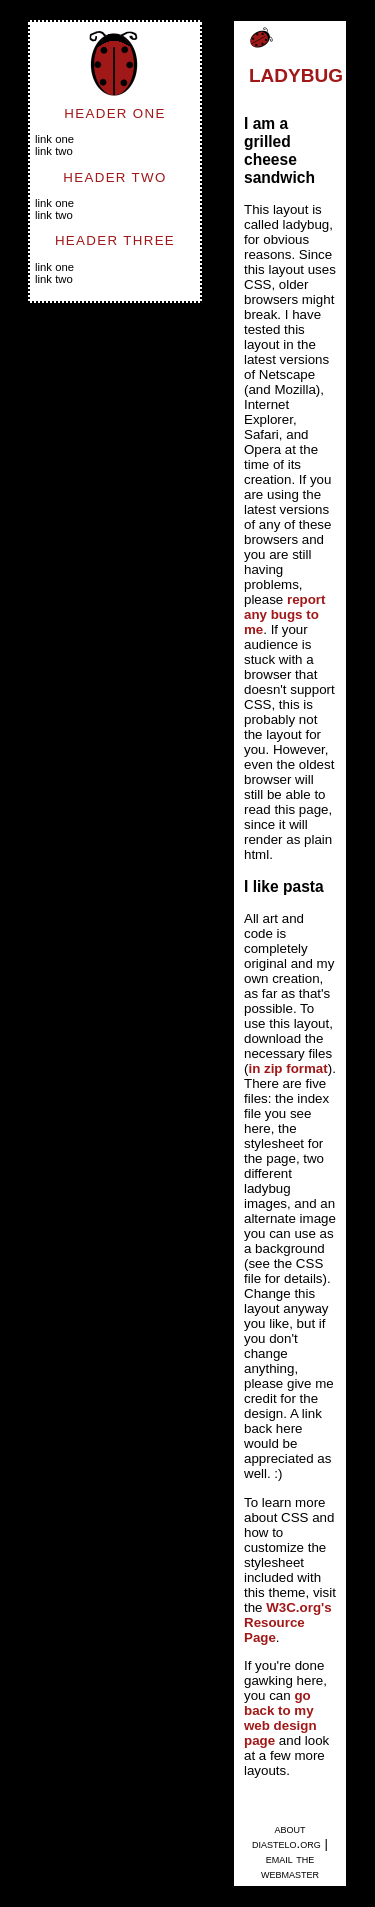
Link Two (54, 151)
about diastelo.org (286, 1836)
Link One (54, 139)
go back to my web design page (280, 1718)
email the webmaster (290, 1866)
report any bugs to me (285, 614)
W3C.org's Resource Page (288, 1622)
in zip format (287, 1068)
